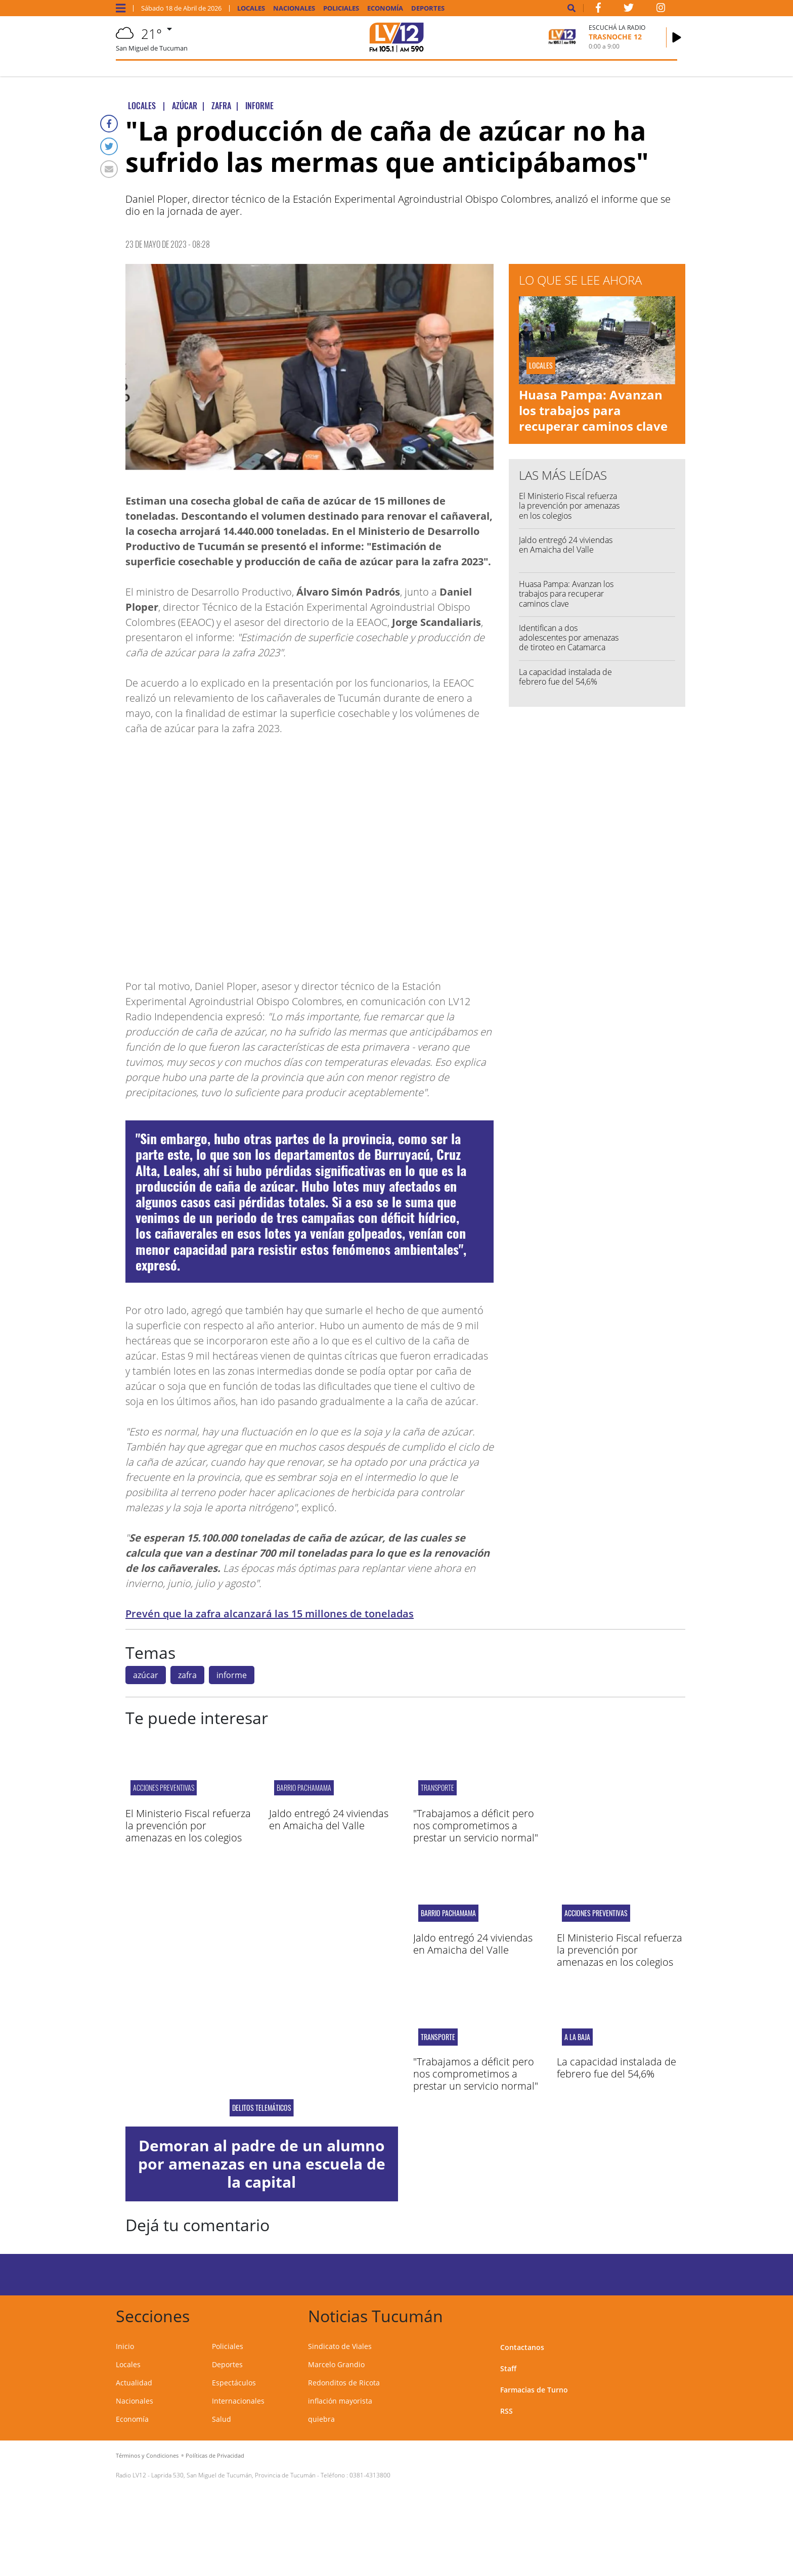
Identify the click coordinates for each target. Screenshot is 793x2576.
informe (231, 1675)
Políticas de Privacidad (215, 2455)
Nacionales (294, 8)
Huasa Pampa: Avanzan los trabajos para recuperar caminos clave (593, 410)
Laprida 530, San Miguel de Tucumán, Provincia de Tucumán (233, 2475)
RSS (506, 2411)
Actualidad (134, 2382)
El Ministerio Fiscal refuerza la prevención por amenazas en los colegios (569, 505)
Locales (251, 8)
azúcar (145, 1675)
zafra (187, 1675)
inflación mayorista (340, 2401)
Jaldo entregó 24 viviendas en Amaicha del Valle (565, 544)
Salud (221, 2419)
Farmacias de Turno (534, 2389)
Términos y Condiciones (147, 2455)
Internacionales (238, 2401)
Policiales (341, 8)
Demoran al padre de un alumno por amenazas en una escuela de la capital (261, 2163)
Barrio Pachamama (304, 1787)
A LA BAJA (577, 2037)
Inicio (125, 2346)
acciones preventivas (163, 1787)
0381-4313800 (369, 2475)
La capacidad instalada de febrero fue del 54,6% (565, 676)
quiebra (321, 2419)
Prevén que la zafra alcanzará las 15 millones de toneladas (269, 1613)
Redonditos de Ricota (344, 2382)
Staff (508, 2368)
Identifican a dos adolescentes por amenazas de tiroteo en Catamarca (569, 637)
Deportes (428, 8)
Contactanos (522, 2347)
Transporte (437, 1787)
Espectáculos (234, 2382)
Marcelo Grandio (336, 2364)
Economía (385, 8)
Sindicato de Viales (340, 2346)
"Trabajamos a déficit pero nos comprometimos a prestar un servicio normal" (475, 1825)
